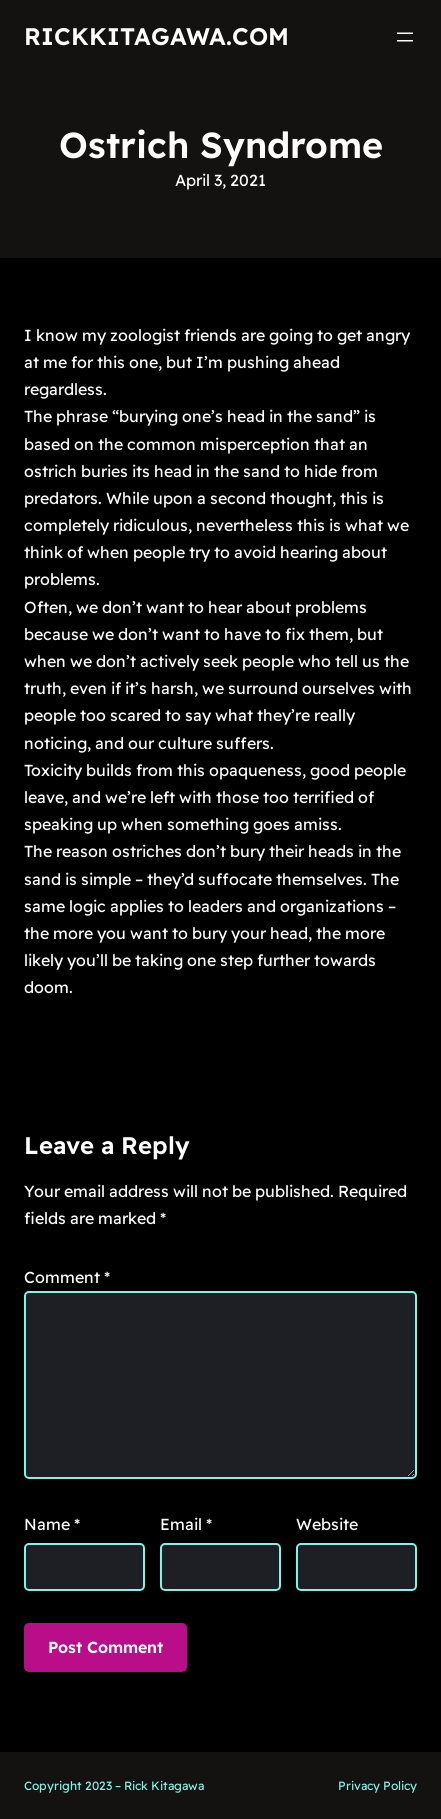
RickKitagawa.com (156, 36)
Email (186, 1524)
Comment (67, 1277)
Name (52, 1524)
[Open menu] (405, 37)
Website (327, 1524)
